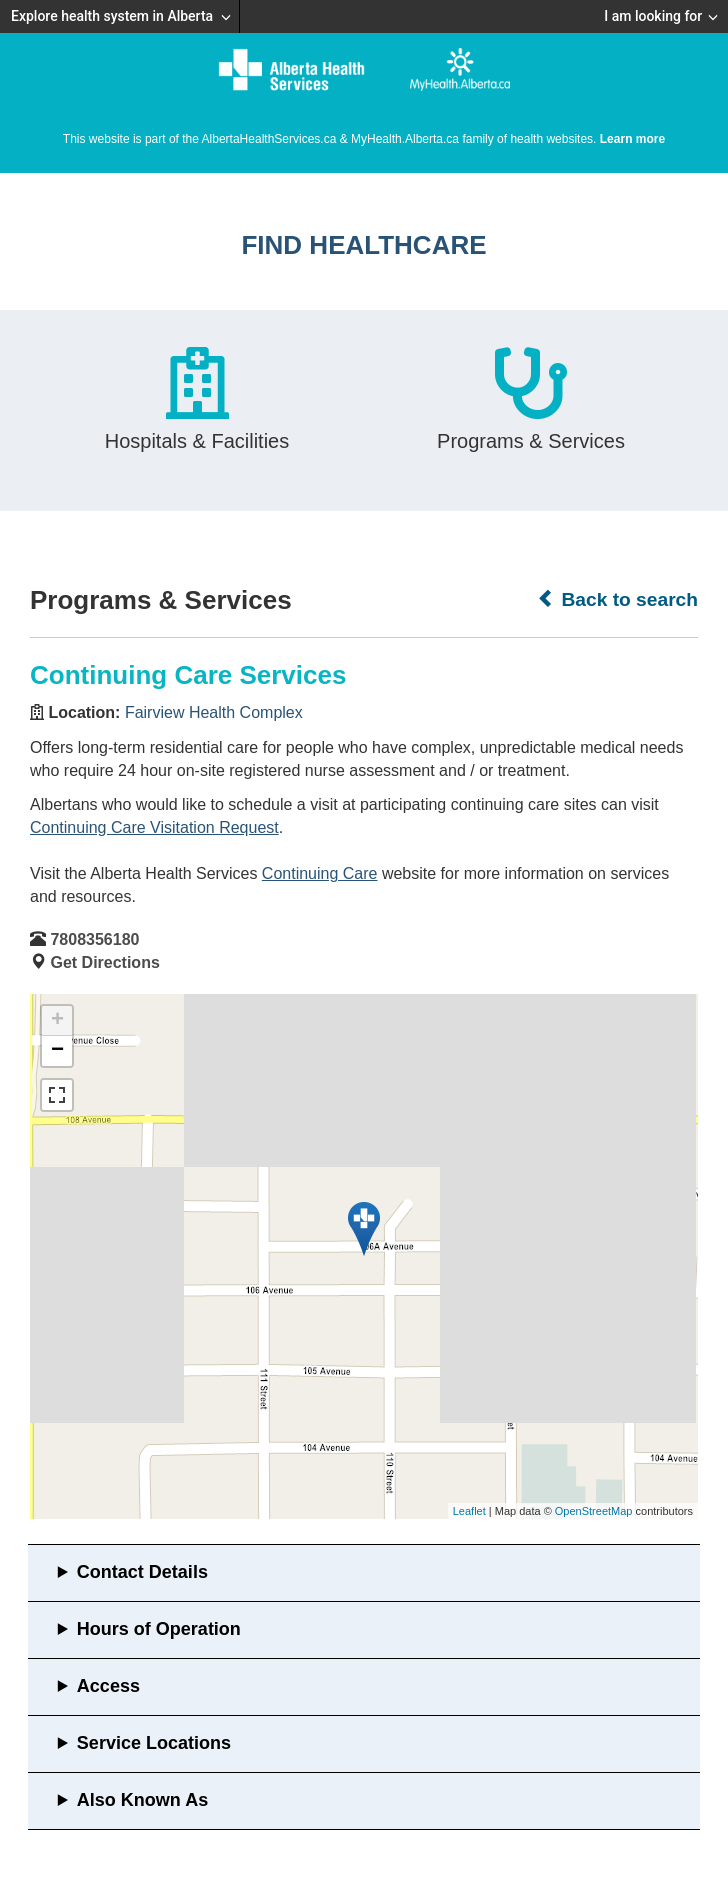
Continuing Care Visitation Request (154, 827)
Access (108, 1686)
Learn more (632, 139)
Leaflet (469, 1511)
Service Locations (154, 1743)
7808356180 (94, 939)
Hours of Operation (159, 1629)
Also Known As (142, 1800)
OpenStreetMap (594, 1511)
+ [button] (57, 1021)
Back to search (617, 599)
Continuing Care (320, 873)
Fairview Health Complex (214, 712)
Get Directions (104, 962)
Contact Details (142, 1572)
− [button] (57, 1051)
